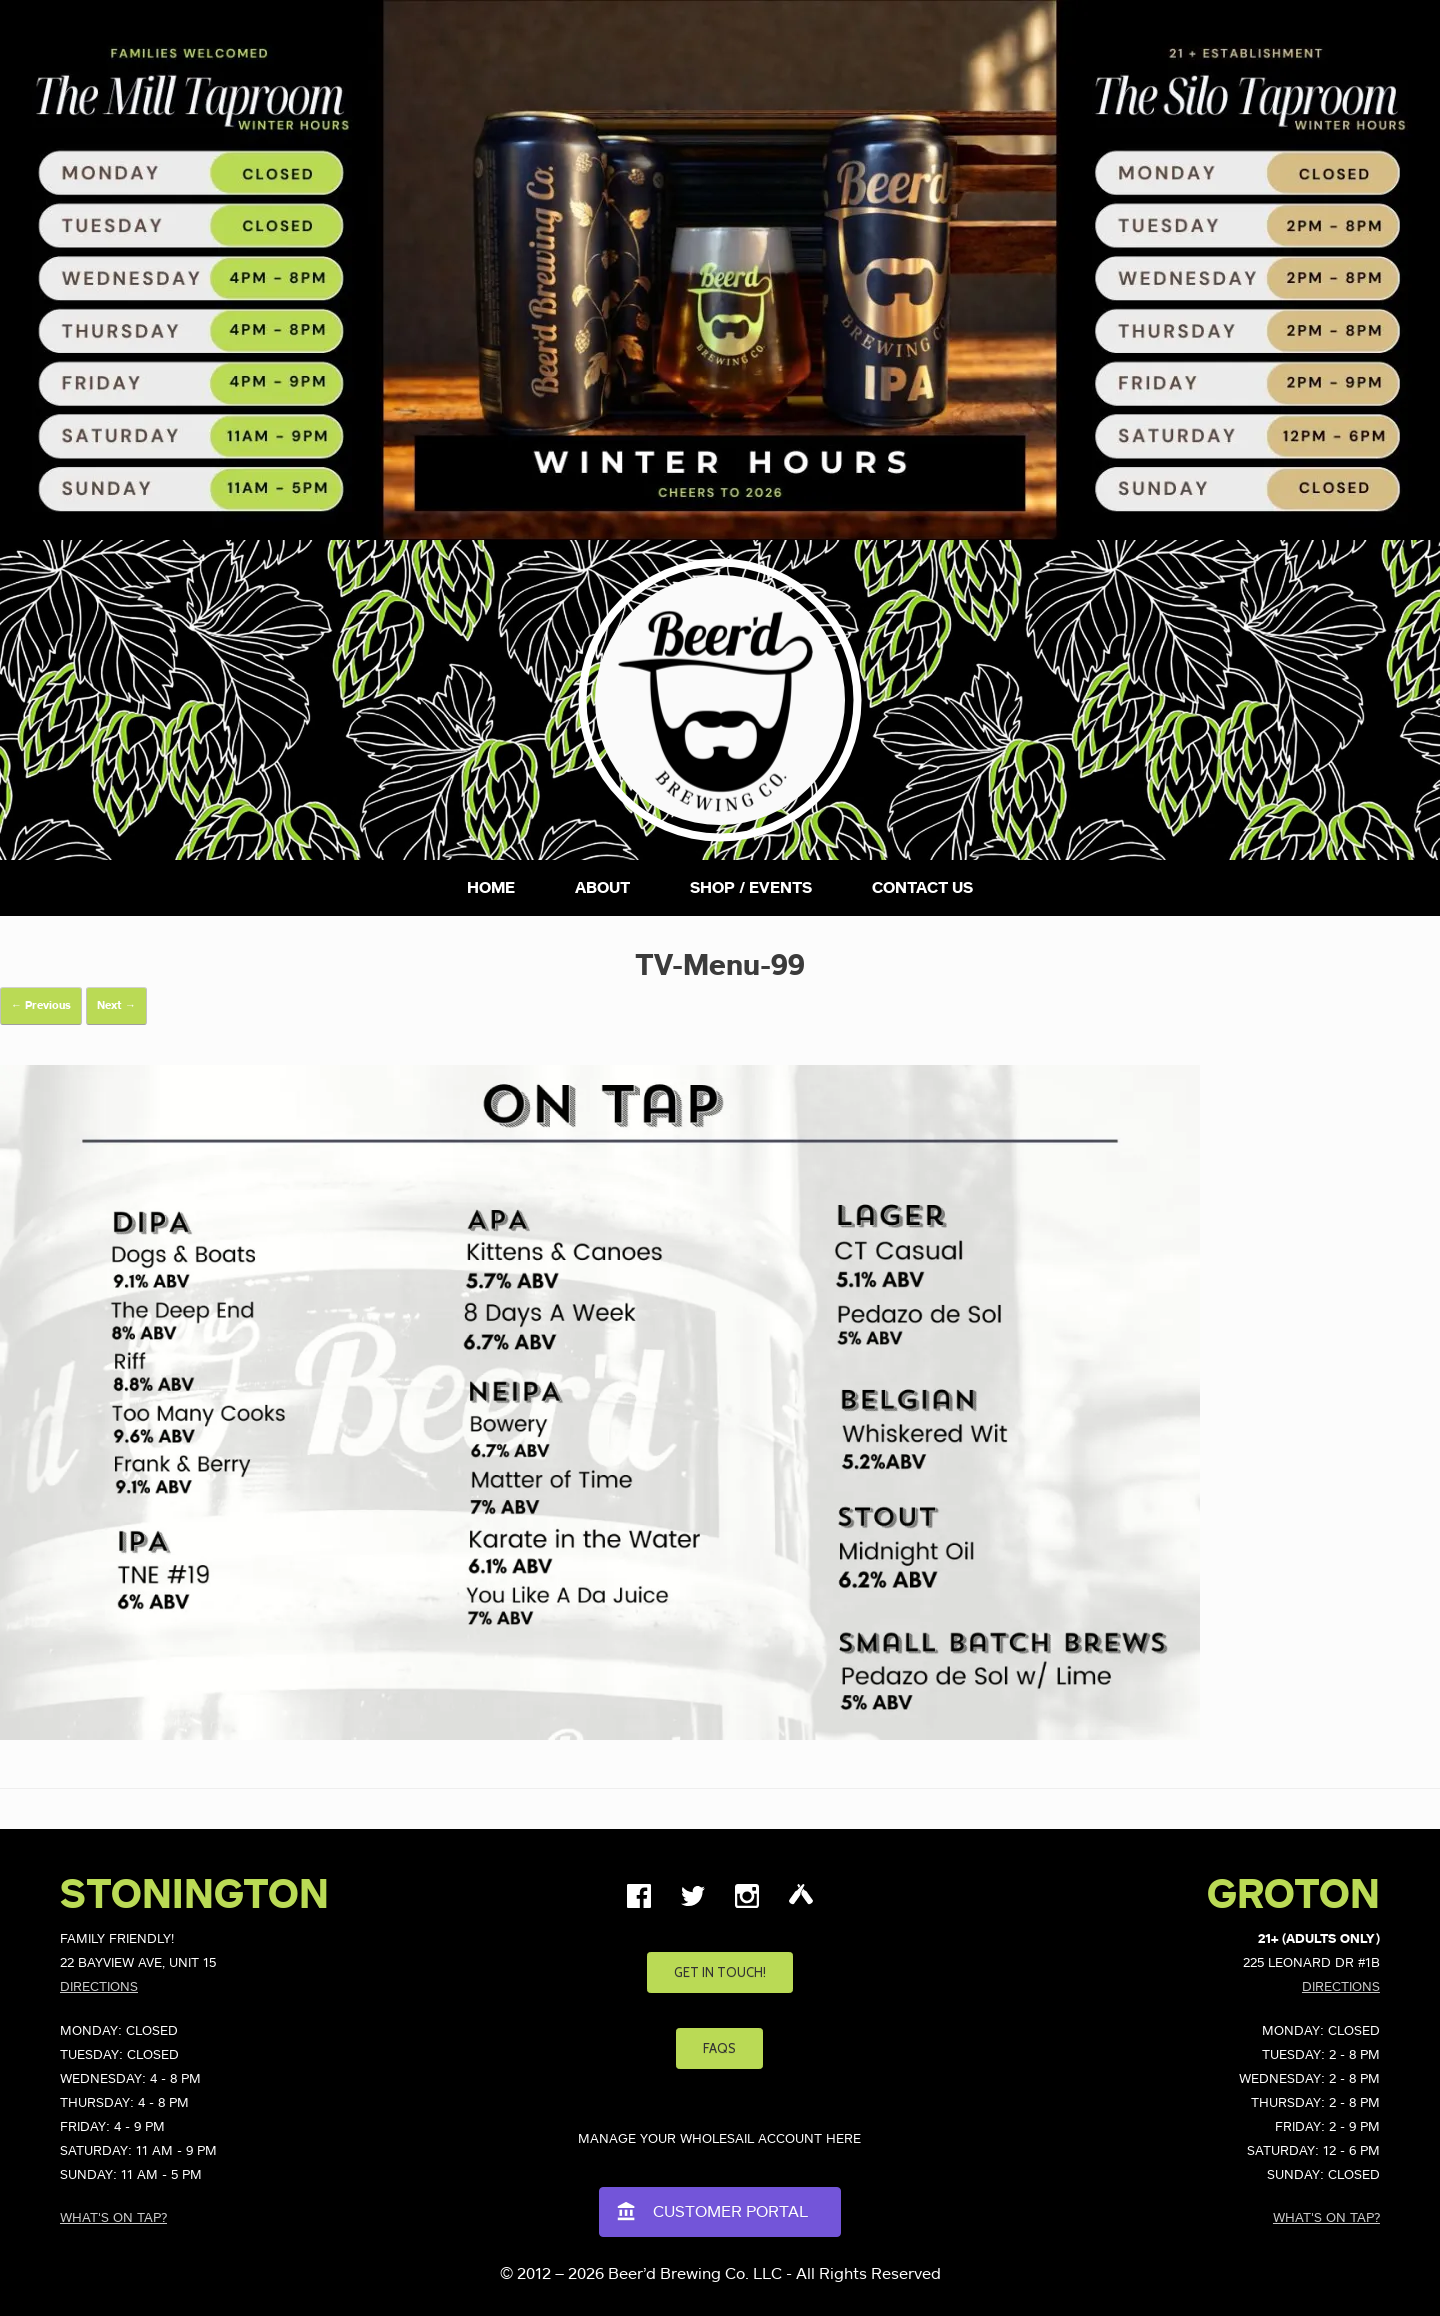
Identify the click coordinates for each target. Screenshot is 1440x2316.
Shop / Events (751, 888)
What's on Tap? (113, 2218)
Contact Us (922, 888)
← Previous (41, 1005)
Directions (99, 1987)
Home (491, 888)
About (602, 888)
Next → (116, 1005)
